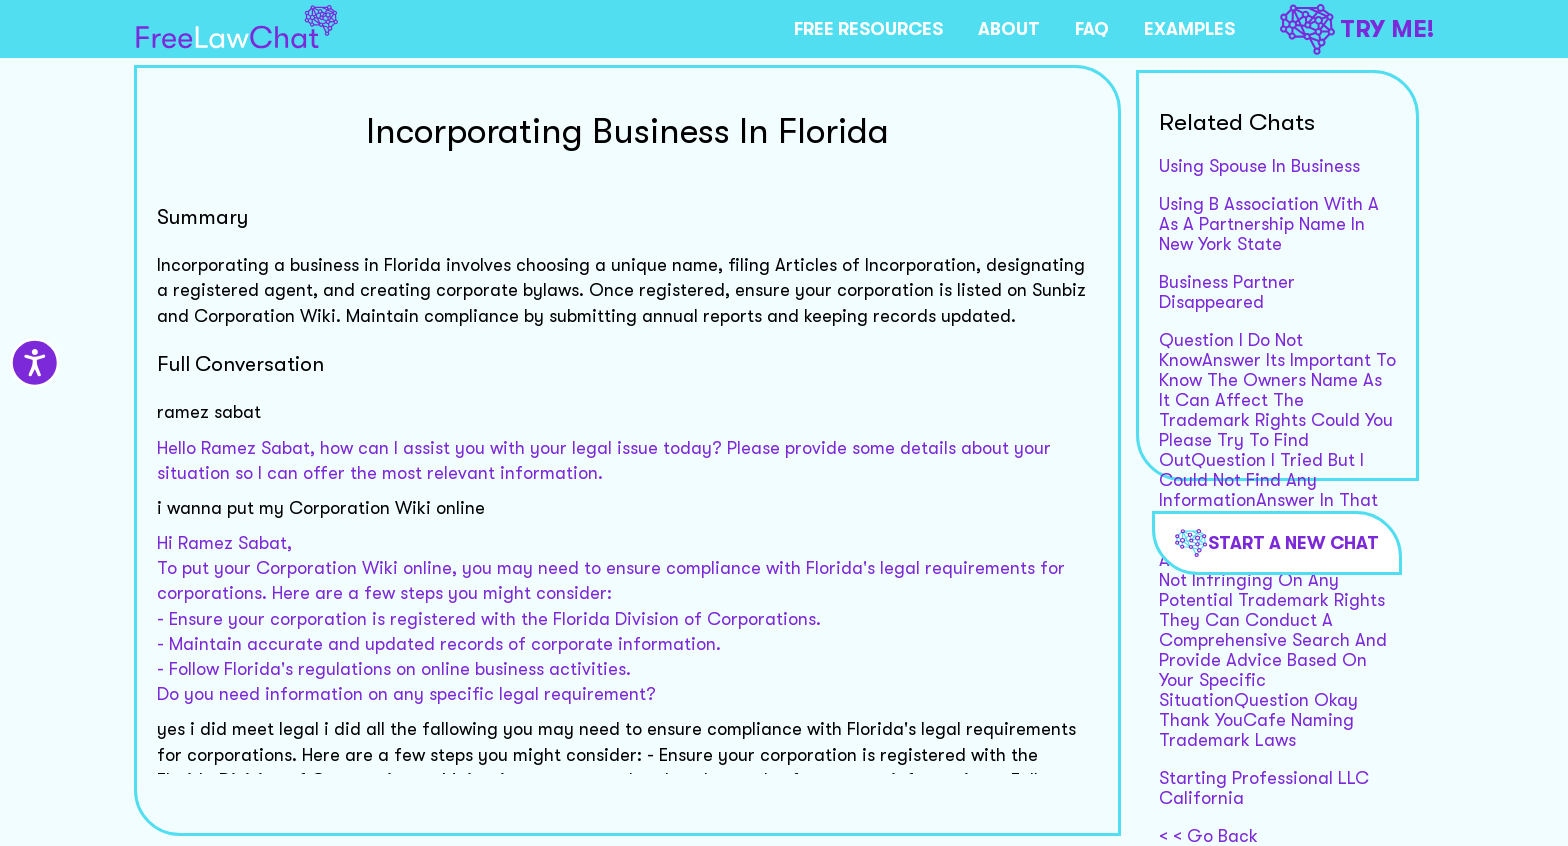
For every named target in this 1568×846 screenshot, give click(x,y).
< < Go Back (1208, 836)
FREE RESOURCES (868, 29)
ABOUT (1009, 29)
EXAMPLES (1189, 29)
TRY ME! (1357, 29)
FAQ (1092, 29)
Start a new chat (1277, 543)
